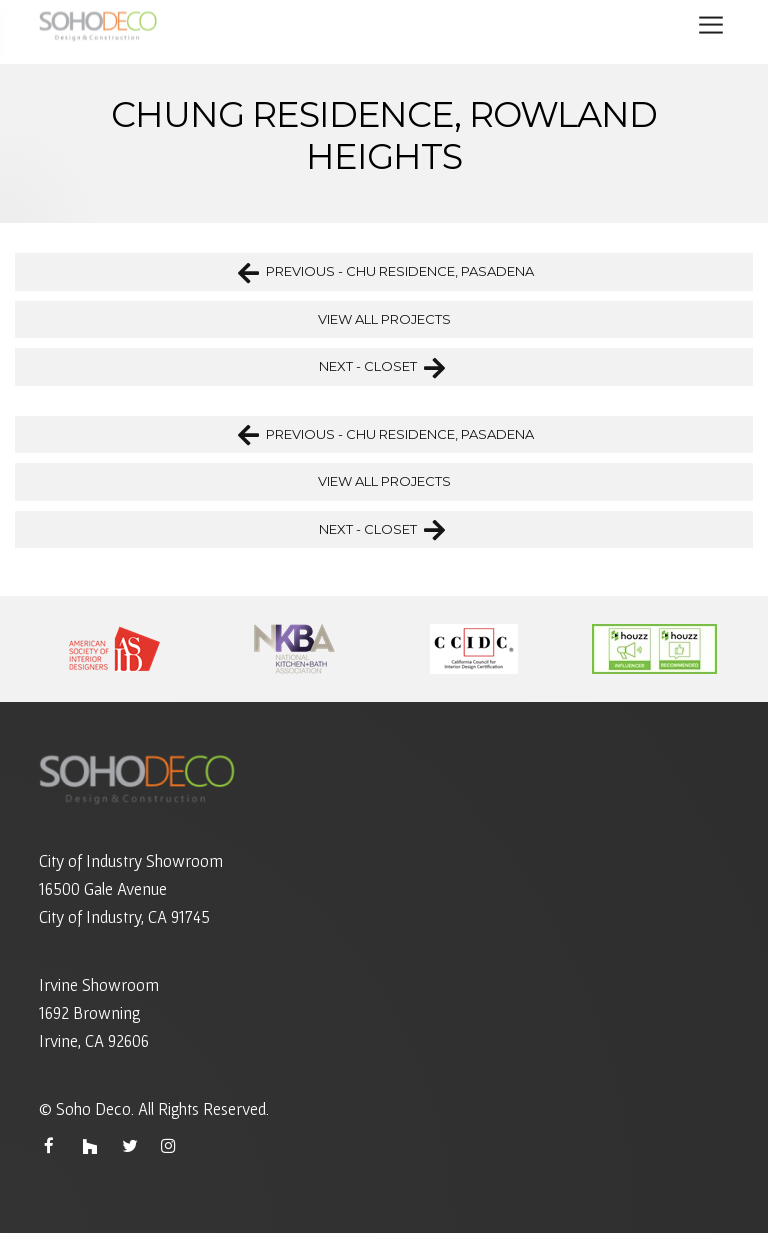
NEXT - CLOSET (382, 367)
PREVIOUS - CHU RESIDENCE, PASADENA (386, 272)
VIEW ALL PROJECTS (384, 319)
